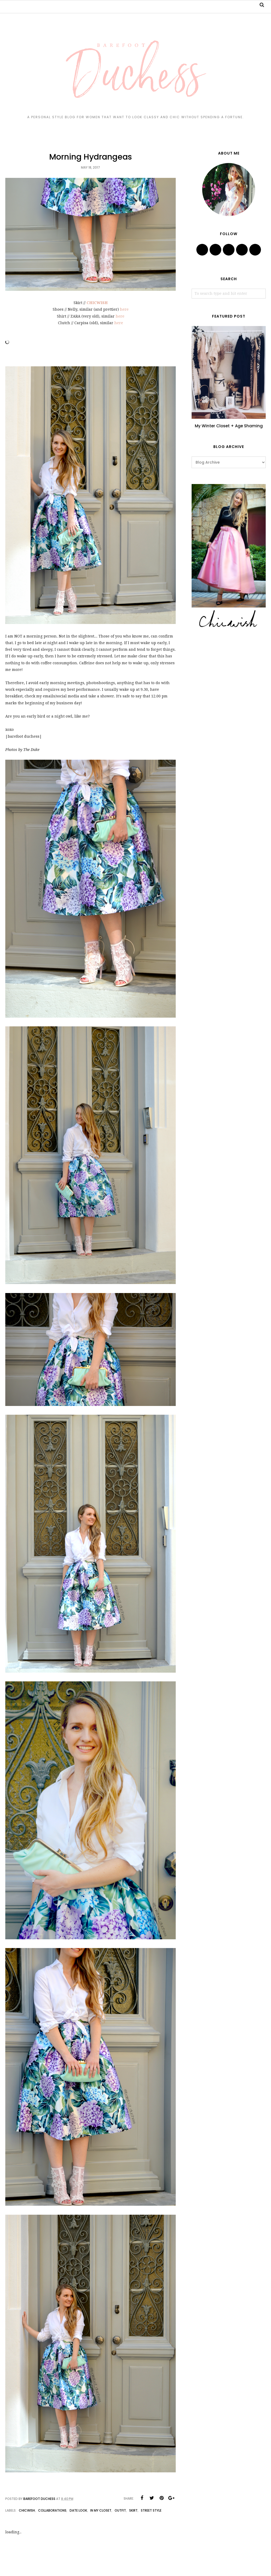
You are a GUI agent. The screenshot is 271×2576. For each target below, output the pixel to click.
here (124, 309)
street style (151, 2510)
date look (78, 2510)
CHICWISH (97, 303)
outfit (120, 2510)
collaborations (52, 2510)
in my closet (100, 2510)
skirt (133, 2510)
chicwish (27, 2510)
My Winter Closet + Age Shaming (229, 426)
